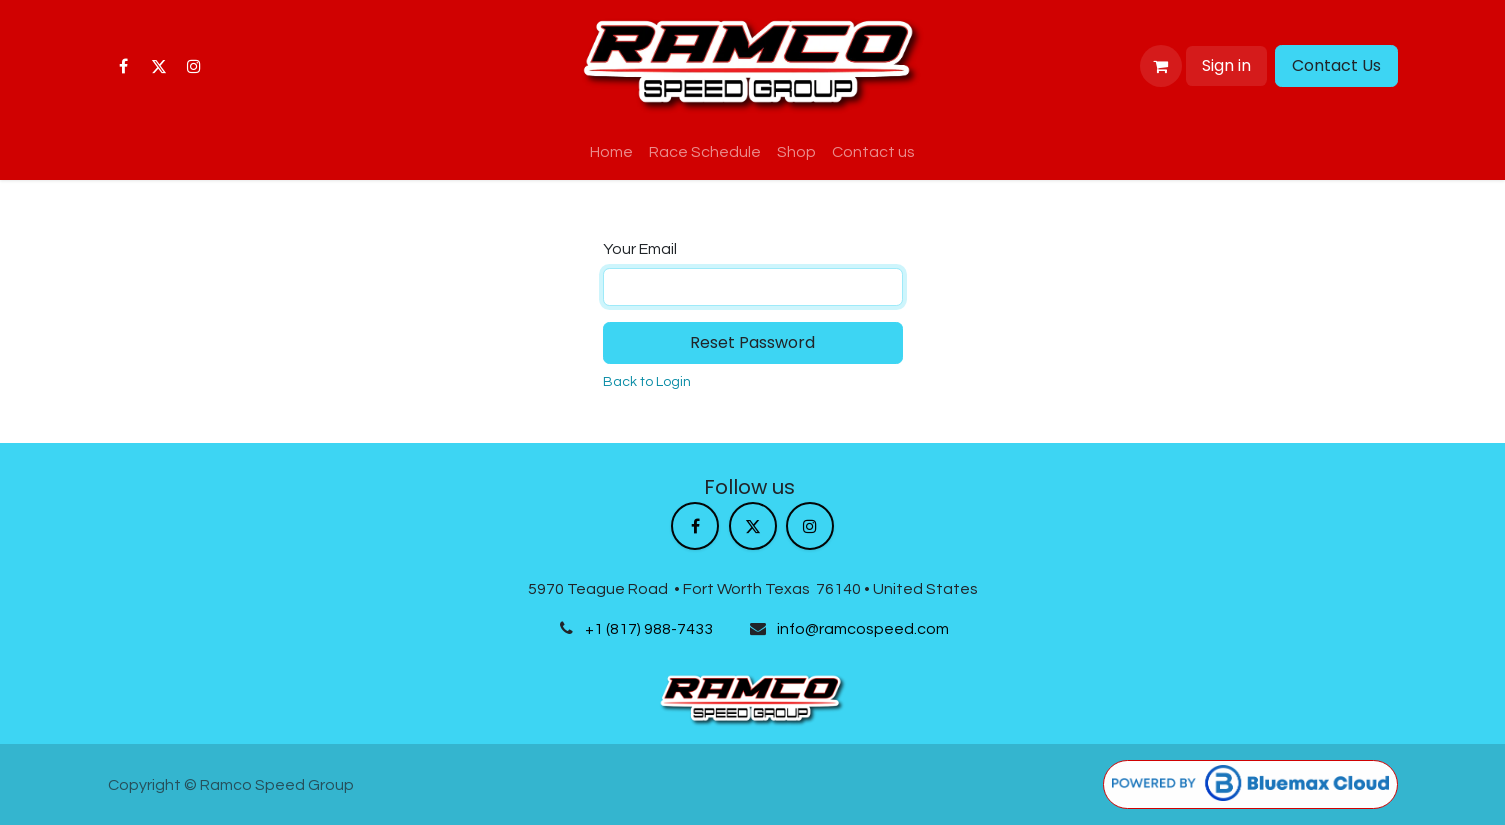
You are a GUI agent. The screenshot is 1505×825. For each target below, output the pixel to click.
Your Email (640, 249)
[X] (159, 66)
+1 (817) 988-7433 (649, 629)
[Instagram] (194, 66)
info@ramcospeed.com (863, 629)
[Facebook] (124, 66)
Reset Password (752, 342)
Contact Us (1336, 65)
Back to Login (647, 382)
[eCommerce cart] (1161, 66)
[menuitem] (611, 152)
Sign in (1226, 65)
